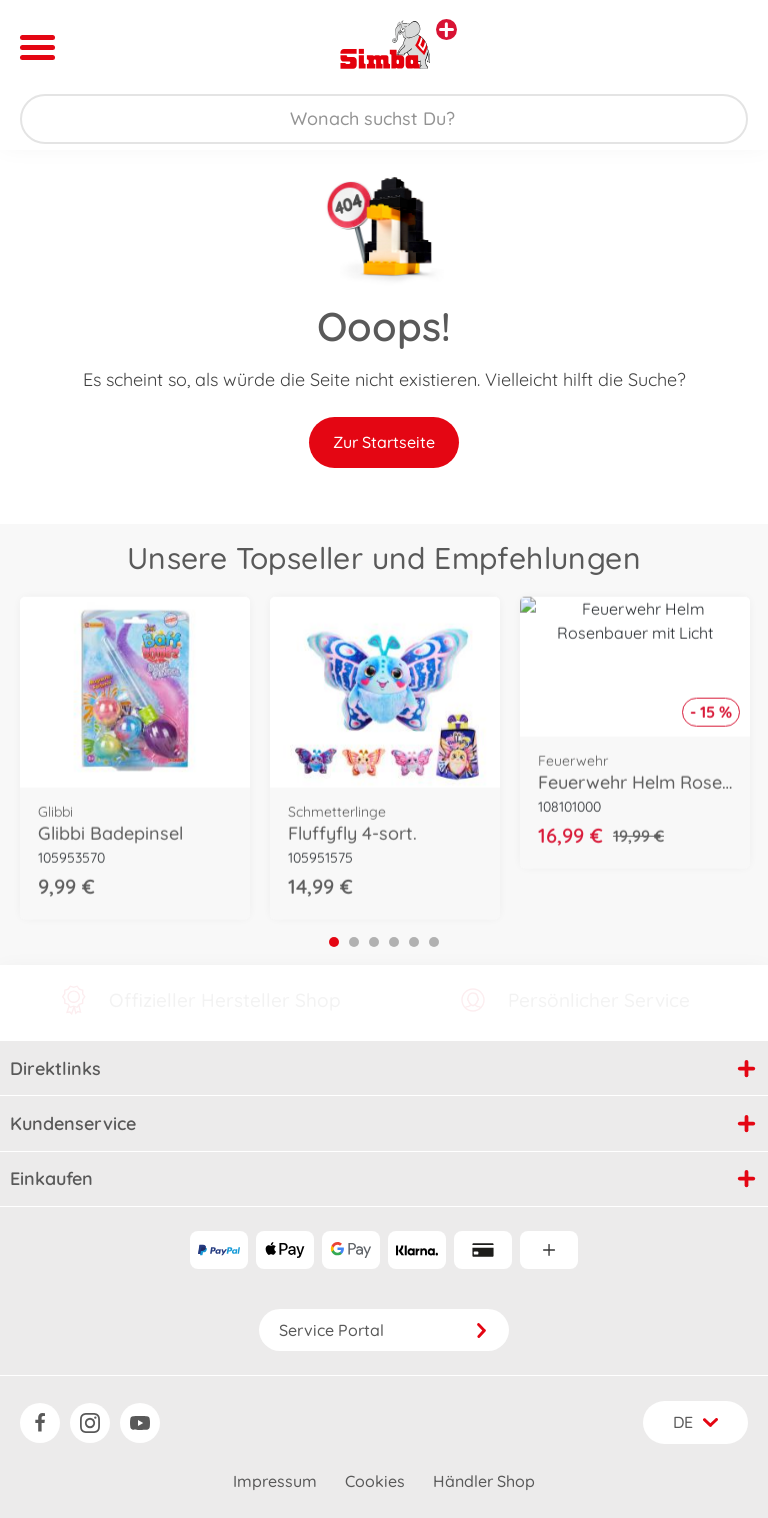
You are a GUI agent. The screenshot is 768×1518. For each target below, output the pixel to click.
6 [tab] (434, 942)
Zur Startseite (384, 442)
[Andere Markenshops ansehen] (446, 29)
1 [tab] (334, 942)
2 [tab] (354, 942)
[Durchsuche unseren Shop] (384, 119)
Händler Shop (484, 1481)
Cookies (375, 1481)
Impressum (275, 1481)
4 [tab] (394, 942)
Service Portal (384, 1330)
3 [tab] (374, 942)
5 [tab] (414, 942)
